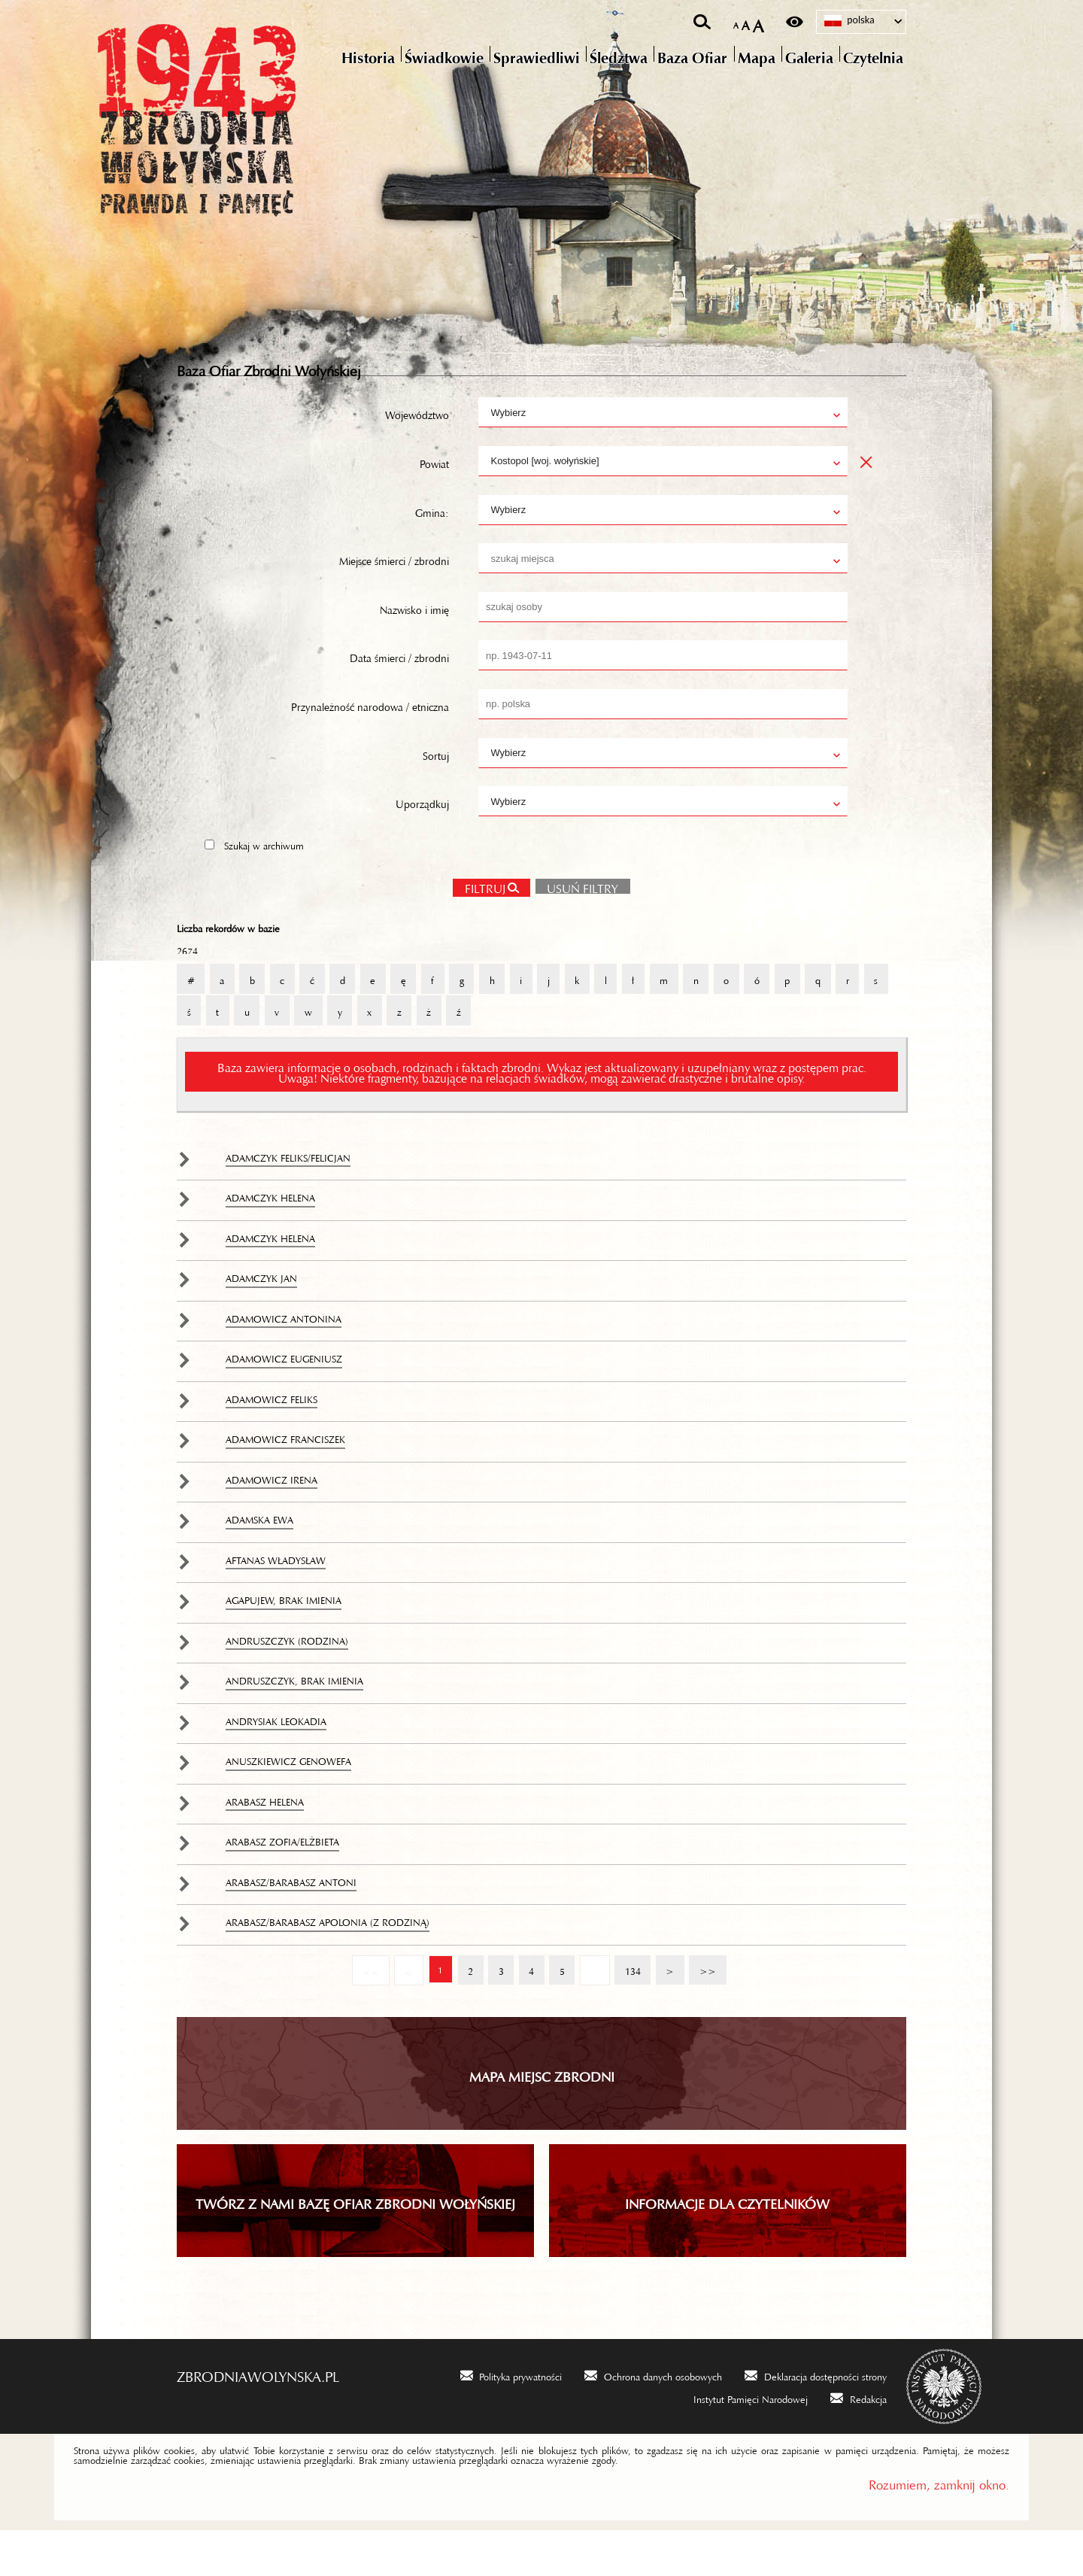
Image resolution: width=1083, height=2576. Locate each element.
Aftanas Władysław (276, 1603)
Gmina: (432, 553)
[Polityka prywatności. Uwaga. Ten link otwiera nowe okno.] (511, 2420)
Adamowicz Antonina (283, 1362)
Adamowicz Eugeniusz (284, 1402)
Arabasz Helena (265, 1845)
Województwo (417, 456)
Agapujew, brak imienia (283, 1643)
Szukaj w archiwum (264, 887)
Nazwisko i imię (414, 651)
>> (705, 2009)
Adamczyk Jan (261, 1321)
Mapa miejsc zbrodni (541, 2118)
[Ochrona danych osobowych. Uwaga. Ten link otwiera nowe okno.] (653, 2420)
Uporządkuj (422, 845)
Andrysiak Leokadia (276, 1764)
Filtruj (484, 929)
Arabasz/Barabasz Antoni (291, 1925)
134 (629, 2009)
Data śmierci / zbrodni (399, 699)
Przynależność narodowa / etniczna (370, 748)
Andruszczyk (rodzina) (287, 1684)
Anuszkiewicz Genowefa (288, 1804)
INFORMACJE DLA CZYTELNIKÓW (727, 2246)
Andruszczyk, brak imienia (294, 1724)
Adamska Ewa (259, 1563)
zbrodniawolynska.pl (258, 2418)
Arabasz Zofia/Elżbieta (282, 1885)
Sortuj (436, 796)
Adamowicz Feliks (271, 1442)
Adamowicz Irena (271, 1523)
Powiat (434, 505)
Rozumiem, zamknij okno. (939, 2527)
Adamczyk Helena (270, 1241)
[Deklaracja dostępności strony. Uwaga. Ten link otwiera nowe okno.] (816, 2420)
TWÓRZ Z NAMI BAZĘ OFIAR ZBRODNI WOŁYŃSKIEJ (355, 2246)
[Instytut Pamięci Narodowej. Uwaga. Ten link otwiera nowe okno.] (741, 2442)
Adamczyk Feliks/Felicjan (288, 1201)
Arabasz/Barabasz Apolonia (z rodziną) (327, 1965)
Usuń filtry (577, 928)
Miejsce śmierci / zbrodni (394, 602)
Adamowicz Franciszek (285, 1482)
